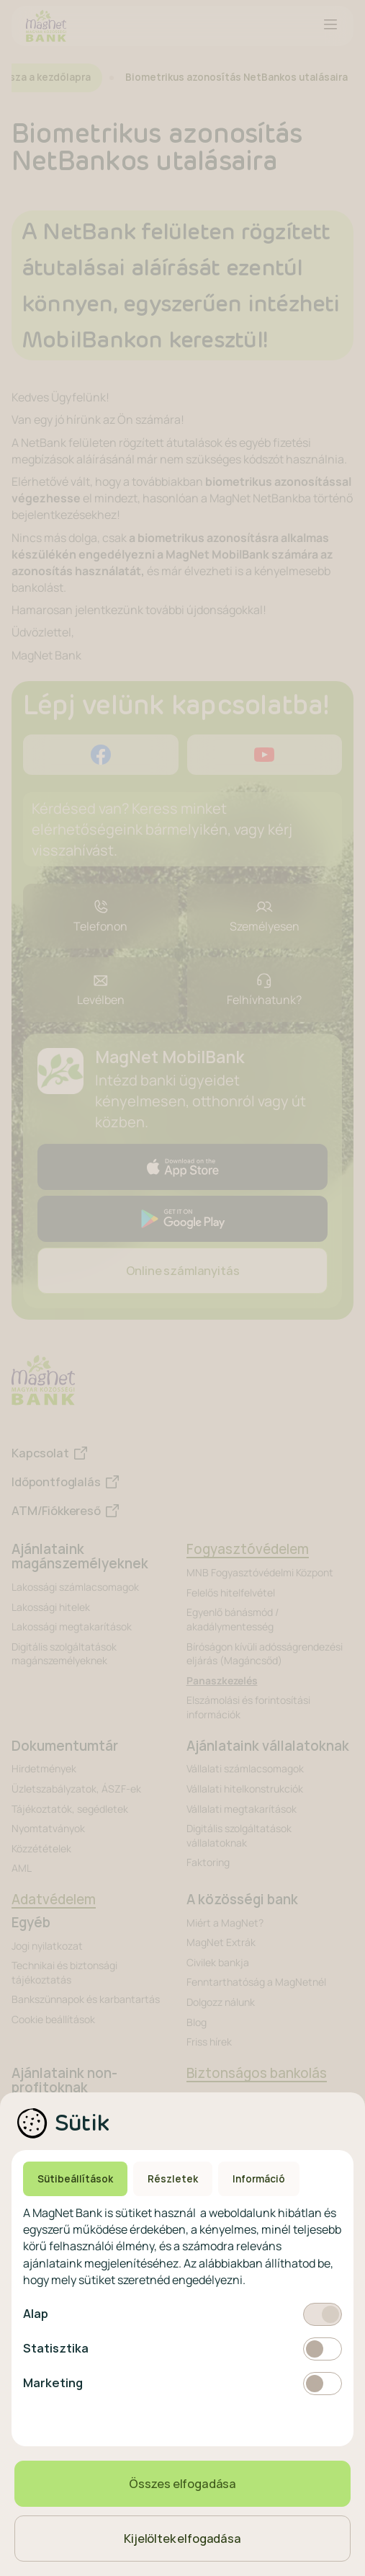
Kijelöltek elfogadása (182, 2538)
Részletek (173, 2178)
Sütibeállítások (75, 2178)
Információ (259, 2178)
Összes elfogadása (182, 2484)
